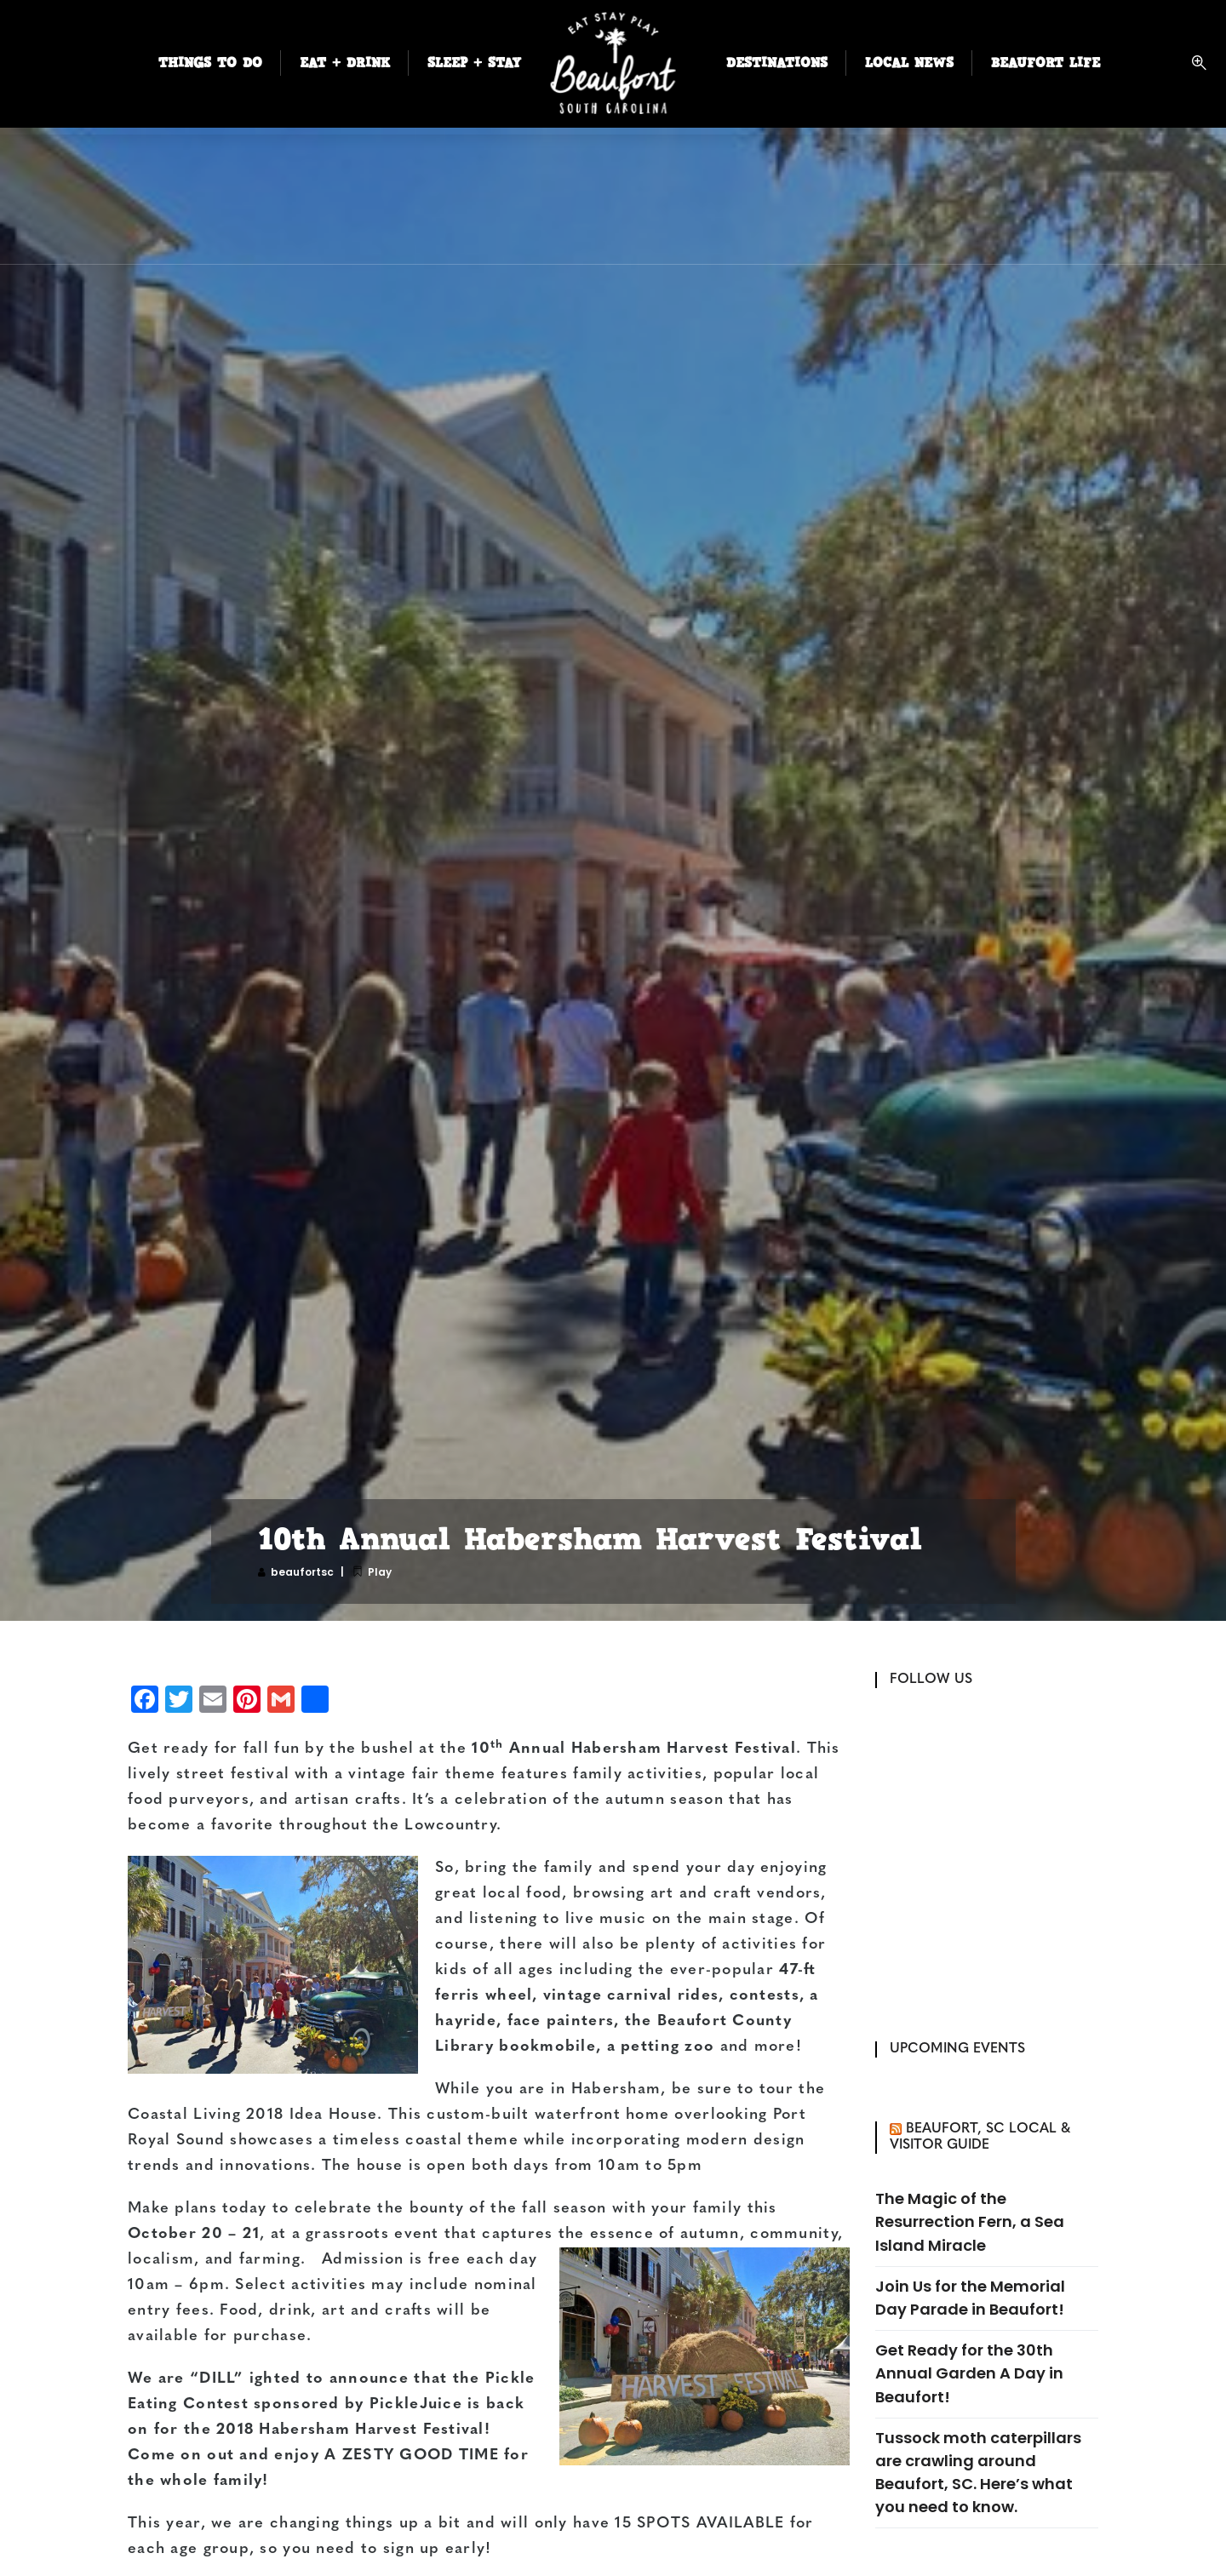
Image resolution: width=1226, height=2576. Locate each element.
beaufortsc (302, 1572)
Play (380, 1572)
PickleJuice (416, 2404)
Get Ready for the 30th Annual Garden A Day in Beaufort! (969, 2373)
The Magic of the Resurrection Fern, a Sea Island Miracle (969, 2221)
